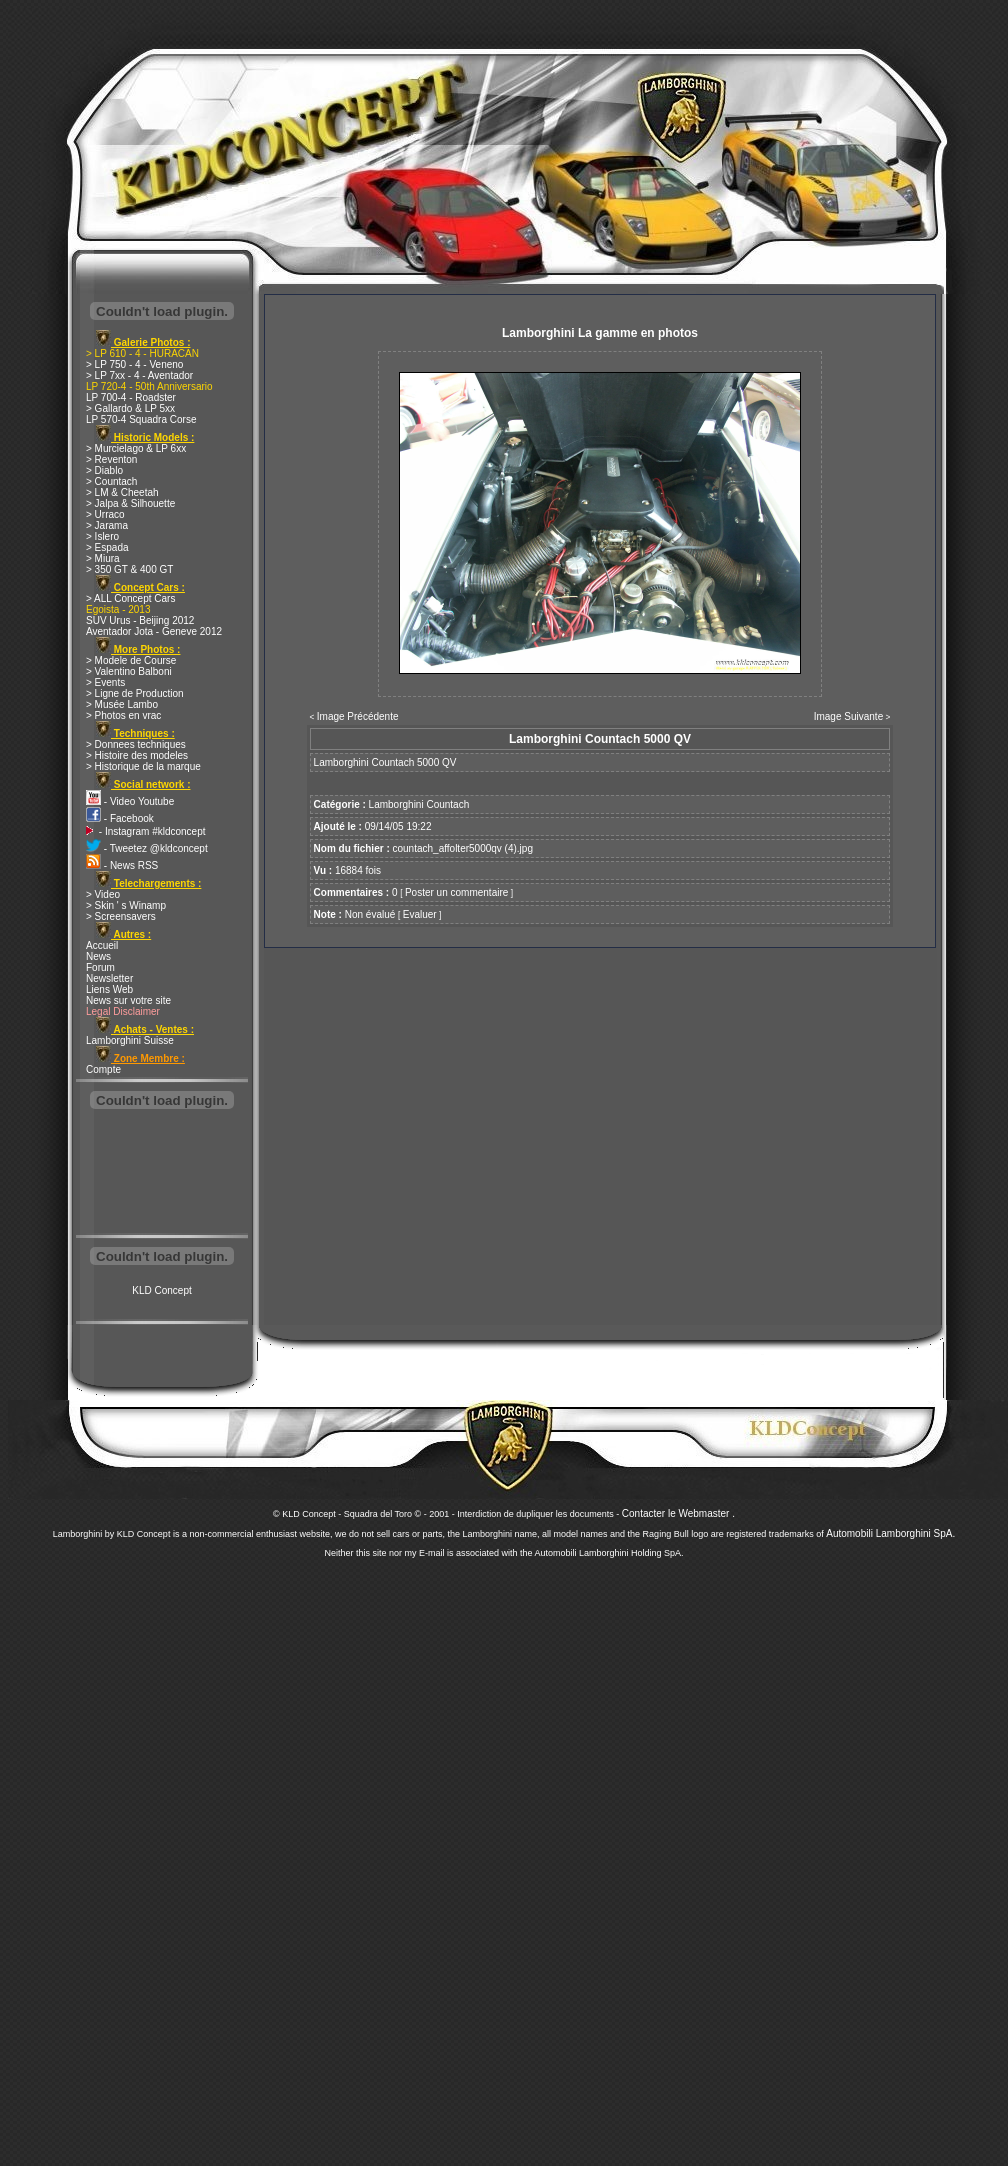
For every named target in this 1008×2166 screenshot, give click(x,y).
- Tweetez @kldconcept (147, 848)
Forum (100, 967)
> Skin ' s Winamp (126, 905)
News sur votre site (128, 1000)
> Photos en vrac (123, 715)
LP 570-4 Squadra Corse (141, 419)
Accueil (102, 945)
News (98, 956)
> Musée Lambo (122, 704)
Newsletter (109, 978)
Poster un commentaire (456, 892)
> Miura (103, 558)
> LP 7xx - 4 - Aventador (139, 375)
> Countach (111, 481)
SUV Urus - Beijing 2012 (140, 620)
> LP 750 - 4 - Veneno (134, 364)
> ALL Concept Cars (130, 598)
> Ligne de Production (135, 693)
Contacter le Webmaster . (678, 1513)
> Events (105, 682)
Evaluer (420, 914)
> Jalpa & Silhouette (130, 503)
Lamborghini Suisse (130, 1040)
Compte (103, 1069)
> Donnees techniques (136, 744)
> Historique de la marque (143, 766)
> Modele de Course (131, 660)
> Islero (102, 536)
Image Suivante (849, 716)
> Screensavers (121, 916)
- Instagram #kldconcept (146, 831)
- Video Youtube (130, 801)
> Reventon (111, 459)
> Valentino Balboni (129, 671)
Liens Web (109, 989)
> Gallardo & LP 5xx (130, 408)
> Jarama (107, 525)
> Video (103, 894)
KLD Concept (161, 1290)
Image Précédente (358, 716)
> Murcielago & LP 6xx (136, 448)
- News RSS (122, 865)
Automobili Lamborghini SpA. (890, 1533)
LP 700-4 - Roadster (131, 397)
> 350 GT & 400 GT (129, 569)
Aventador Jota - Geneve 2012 (154, 631)
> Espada (107, 547)
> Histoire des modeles (137, 755)
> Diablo (104, 470)
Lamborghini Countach (419, 804)
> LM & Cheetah (122, 492)
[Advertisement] (162, 1174)
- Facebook (120, 818)
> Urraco (105, 514)
